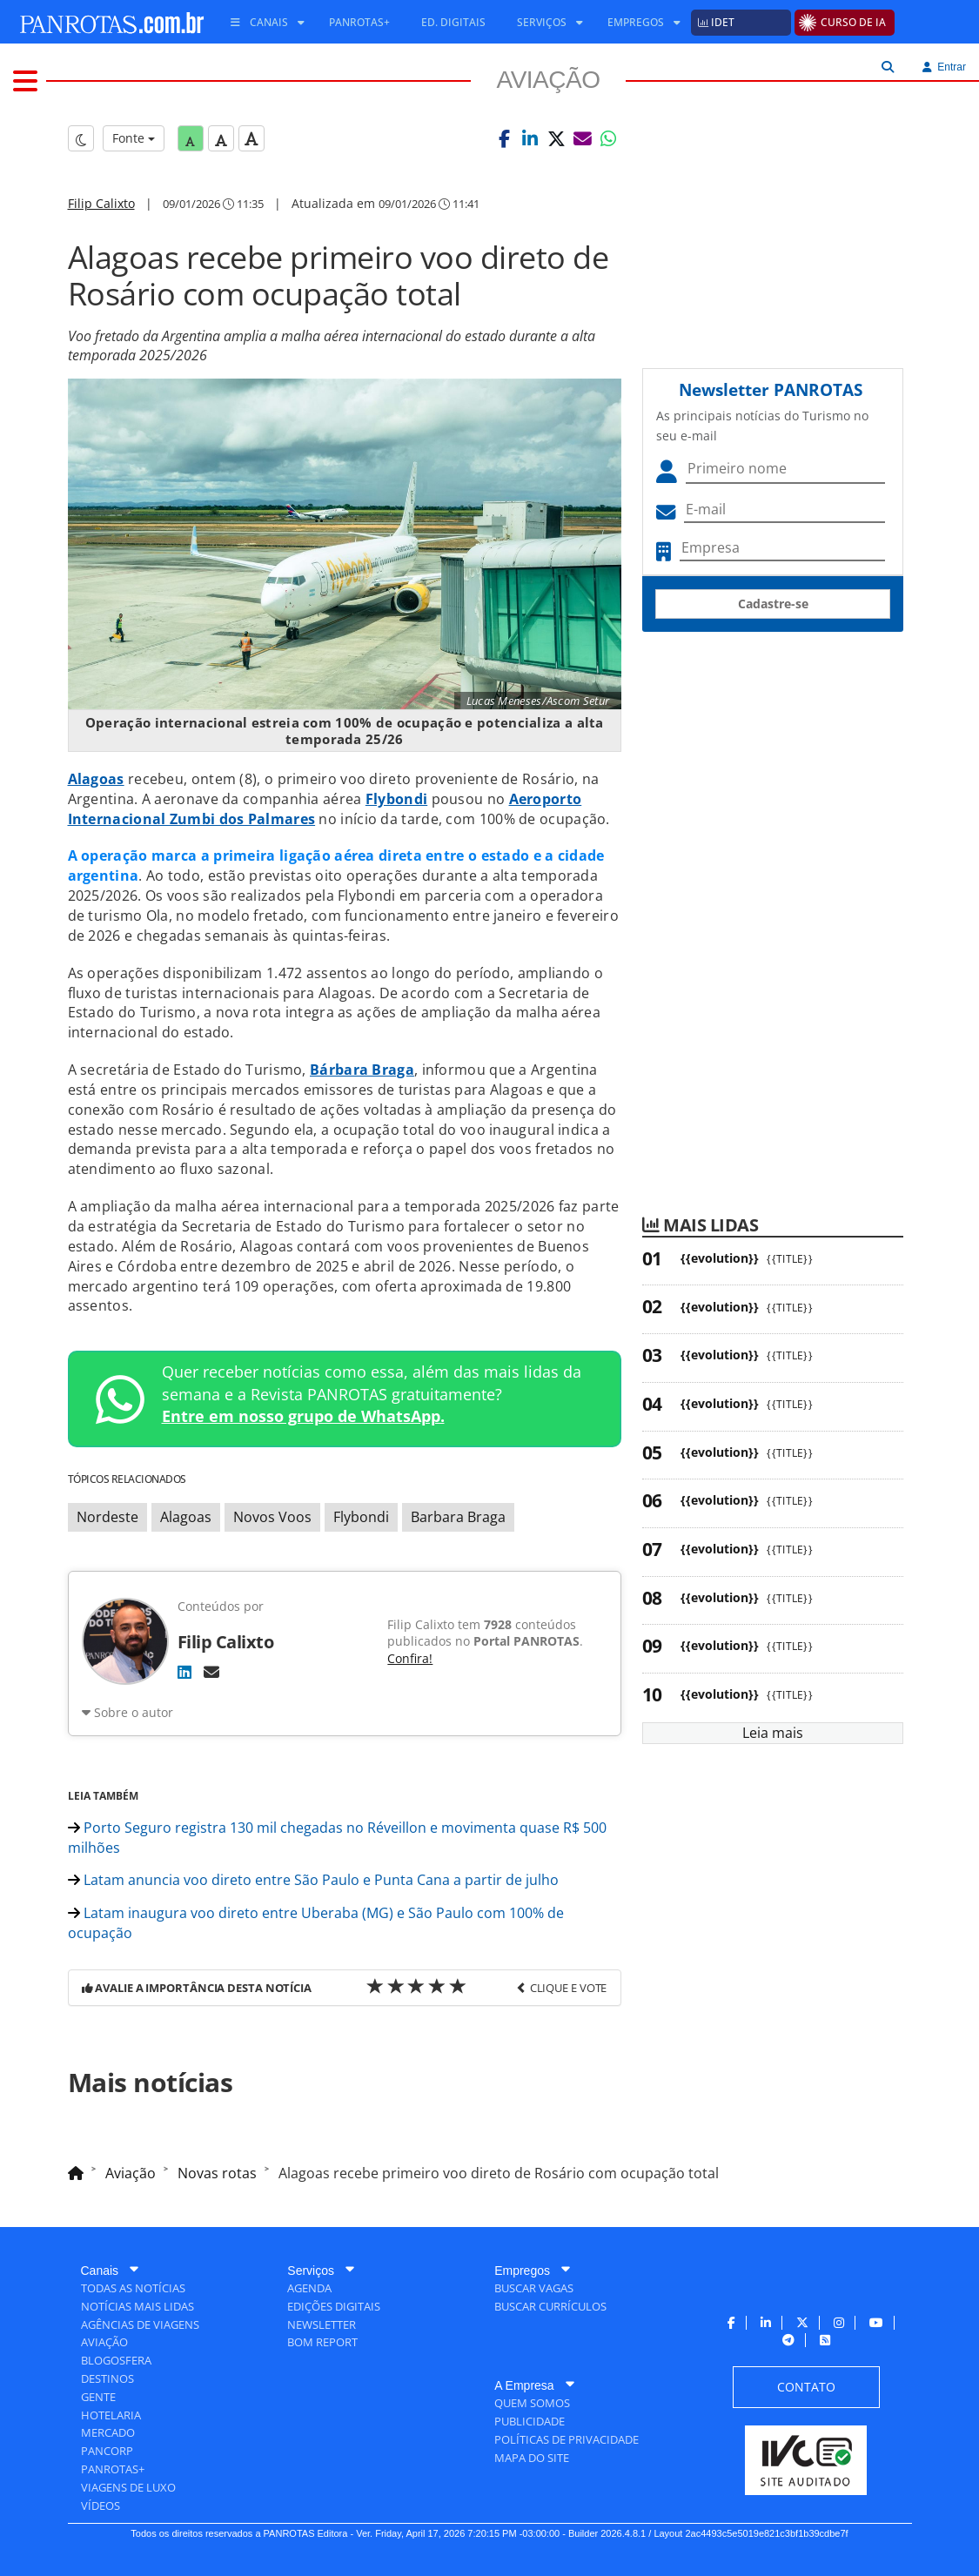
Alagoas (185, 1516)
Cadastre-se (773, 603)
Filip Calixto (101, 203)
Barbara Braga (458, 1516)
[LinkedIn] (184, 1671)
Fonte (133, 138)
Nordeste (107, 1516)
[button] (504, 138)
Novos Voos (272, 1516)
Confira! (410, 1658)
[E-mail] (211, 1671)
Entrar (944, 67)
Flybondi (361, 1516)
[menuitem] (261, 22)
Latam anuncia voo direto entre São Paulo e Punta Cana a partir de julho (313, 1879)
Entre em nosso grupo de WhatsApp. (303, 1415)
